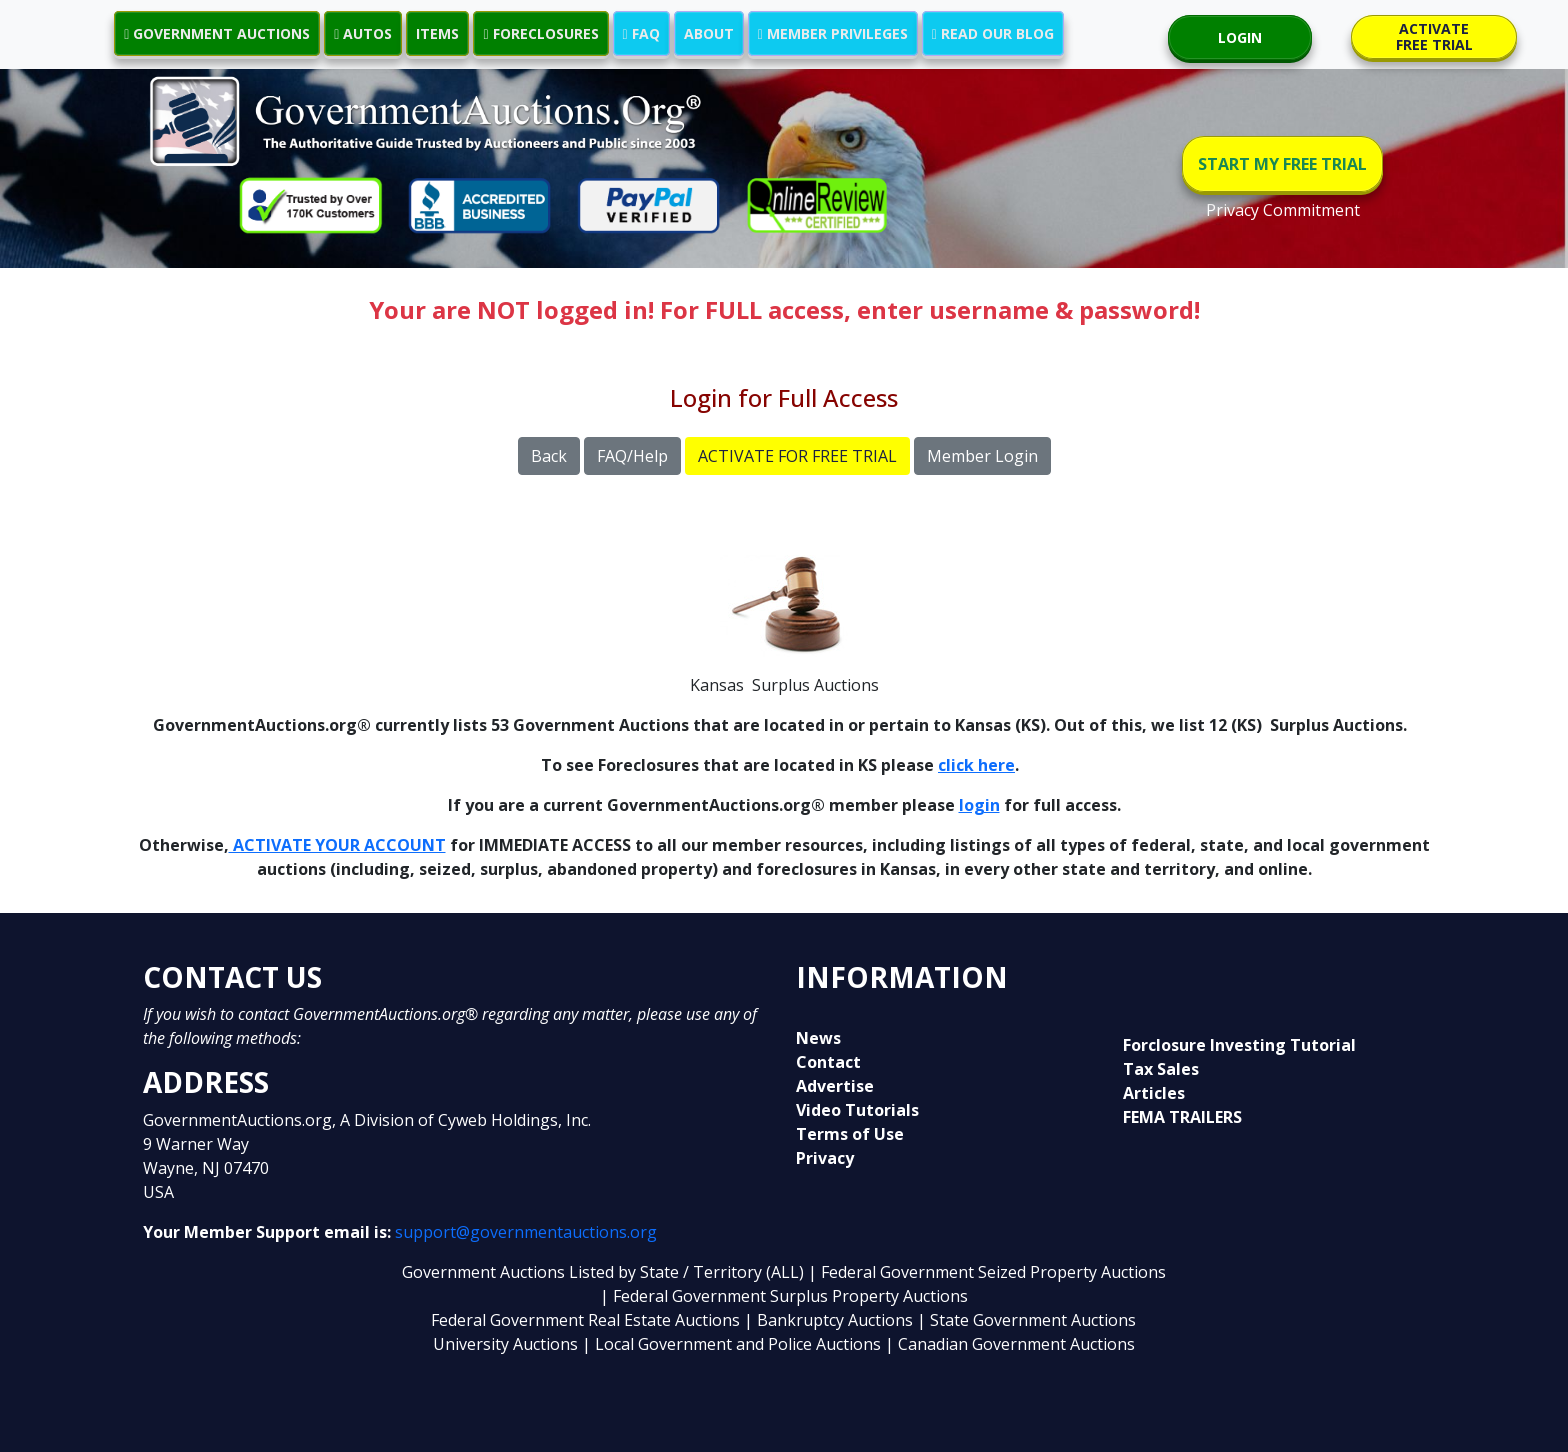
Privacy (825, 1158)
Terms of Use (850, 1134)
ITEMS (437, 33)
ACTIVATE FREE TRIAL (1434, 36)
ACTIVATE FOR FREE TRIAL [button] (797, 456)
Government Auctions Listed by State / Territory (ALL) (605, 1272)
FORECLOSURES (540, 33)
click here (976, 765)
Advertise (835, 1086)
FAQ (641, 33)
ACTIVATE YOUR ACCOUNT (337, 845)
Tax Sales (1161, 1069)
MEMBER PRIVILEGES (833, 33)
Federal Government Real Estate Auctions (585, 1320)
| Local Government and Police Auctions (731, 1344)
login (979, 805)
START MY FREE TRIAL (1282, 164)
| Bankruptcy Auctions (830, 1320)
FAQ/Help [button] (632, 456)
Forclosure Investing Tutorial (1239, 1045)
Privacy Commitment (1283, 210)
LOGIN (1240, 37)
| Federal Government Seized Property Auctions (987, 1272)
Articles (1154, 1093)
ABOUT (709, 33)
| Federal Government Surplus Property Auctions (784, 1296)
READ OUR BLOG (993, 33)
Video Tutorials (857, 1110)
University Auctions (507, 1344)
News (818, 1038)
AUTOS (363, 33)
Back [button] (549, 456)
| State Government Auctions (1026, 1320)
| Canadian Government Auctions (1010, 1344)
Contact (828, 1062)
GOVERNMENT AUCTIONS (217, 33)
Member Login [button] (982, 456)
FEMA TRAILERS (1182, 1117)
